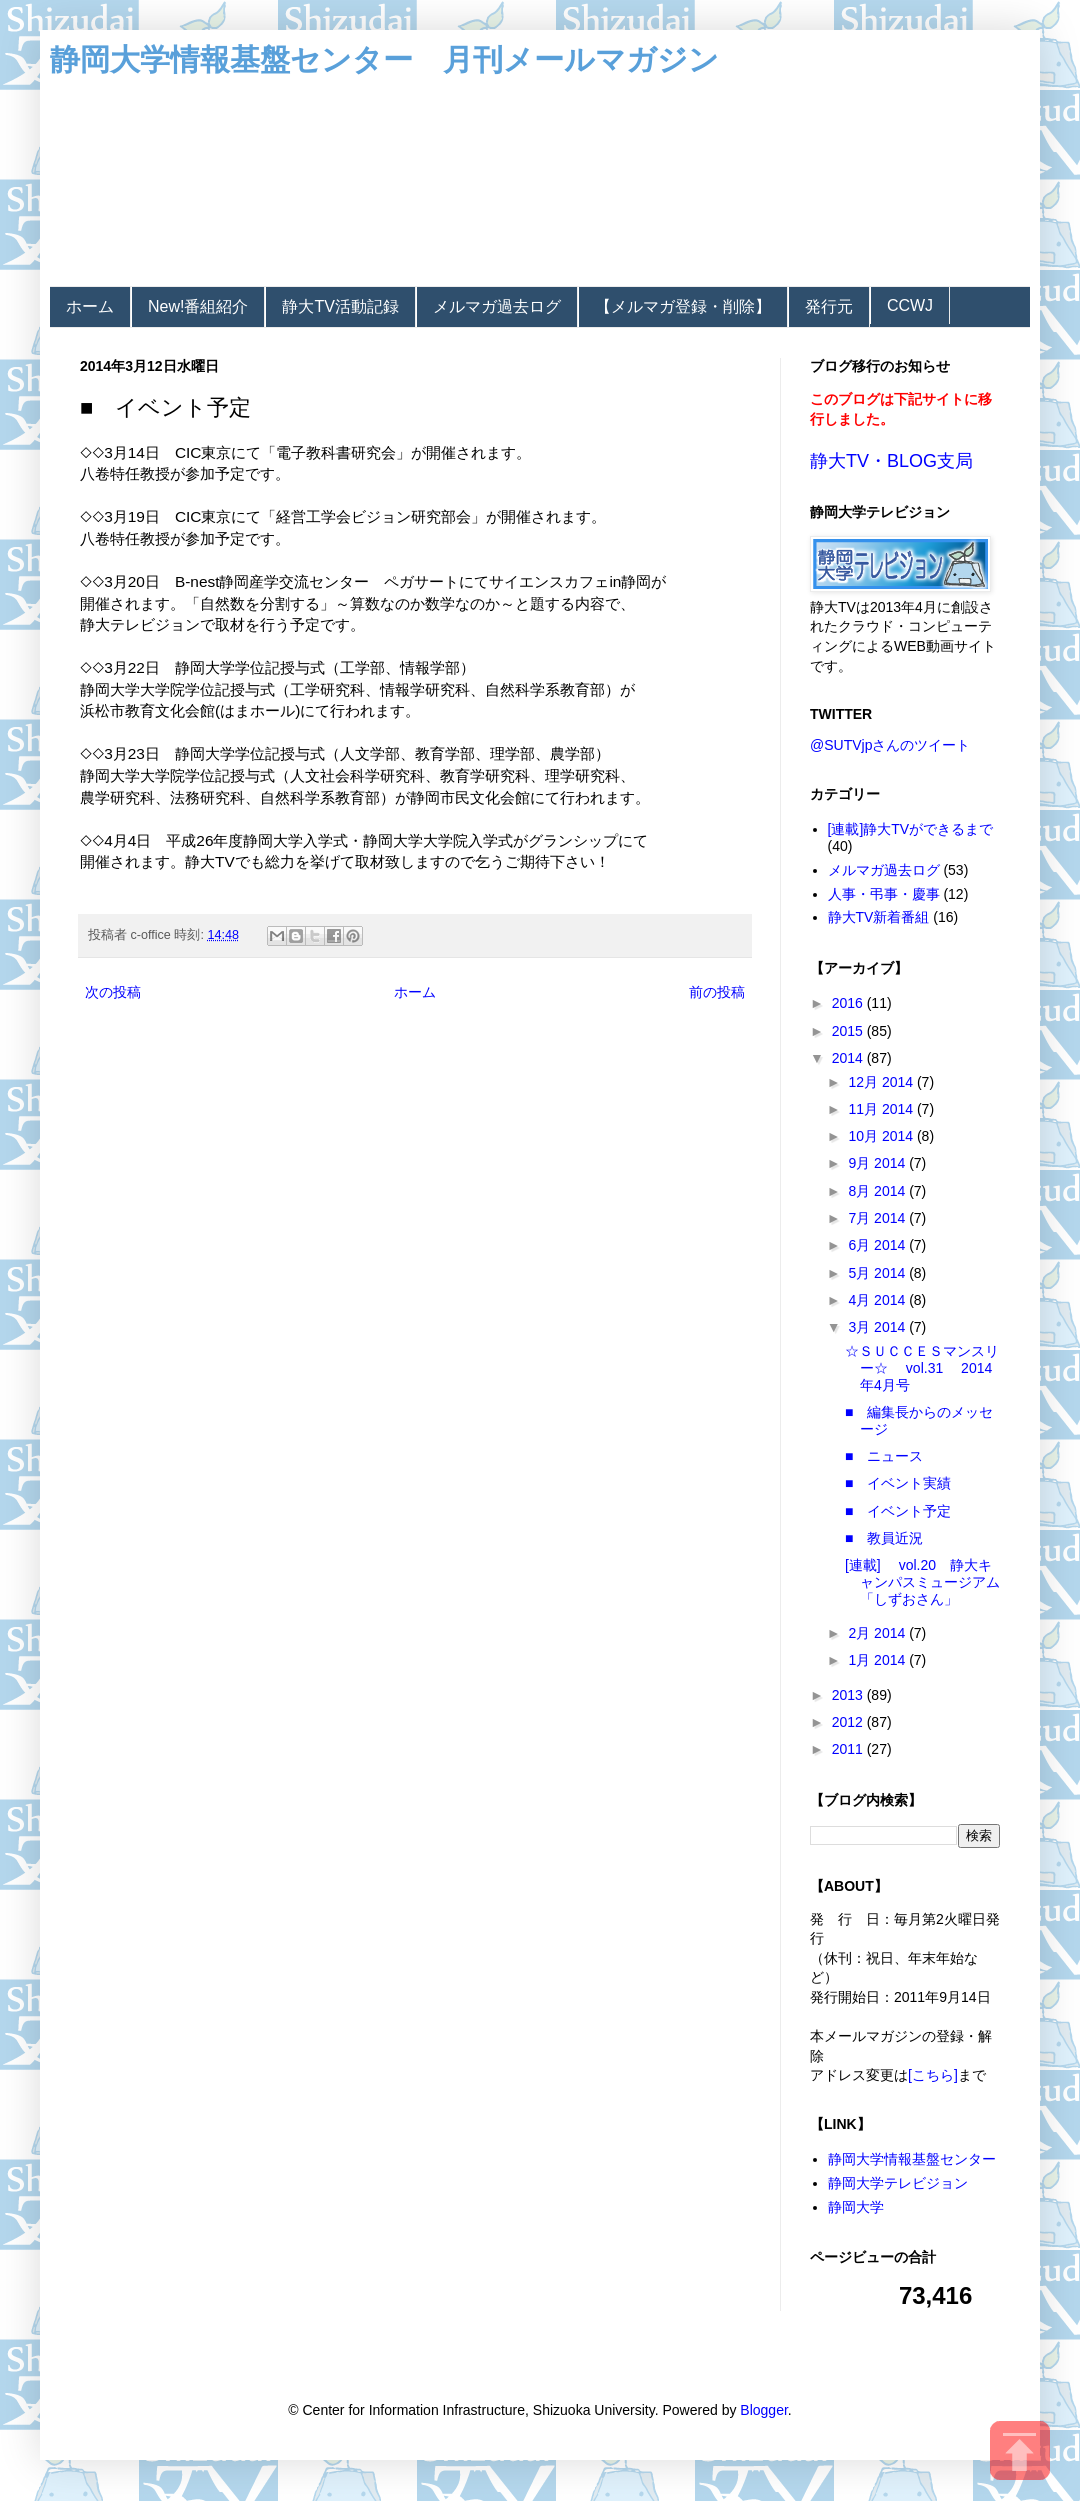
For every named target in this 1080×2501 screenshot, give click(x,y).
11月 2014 (882, 1109)
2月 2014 (878, 1633)
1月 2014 (878, 1660)
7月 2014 (878, 1218)
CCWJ (910, 305)
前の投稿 (717, 992)
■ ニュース (884, 1456)
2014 (849, 1058)
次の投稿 (113, 992)
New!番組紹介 (198, 306)
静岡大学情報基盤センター (912, 2159)
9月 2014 (878, 1163)
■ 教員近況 (884, 1538)
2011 (849, 1749)
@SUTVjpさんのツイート (890, 745)
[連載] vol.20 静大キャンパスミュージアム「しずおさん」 (922, 1582)
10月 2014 (882, 1136)
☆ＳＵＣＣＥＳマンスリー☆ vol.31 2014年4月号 (922, 1368)
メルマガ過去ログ (497, 306)
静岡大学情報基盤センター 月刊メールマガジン (384, 59)
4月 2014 (878, 1300)
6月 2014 (878, 1245)
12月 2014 (882, 1082)
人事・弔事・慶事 (884, 894)
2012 (849, 1722)
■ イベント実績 (898, 1483)
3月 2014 (878, 1327)
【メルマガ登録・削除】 (683, 306)
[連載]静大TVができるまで (911, 829)
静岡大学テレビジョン (898, 2183)
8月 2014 (878, 1191)
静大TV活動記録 (340, 306)
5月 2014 (878, 1273)
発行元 (829, 306)
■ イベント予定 (898, 1511)
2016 (849, 1003)
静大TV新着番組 (879, 917)
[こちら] (933, 2075)
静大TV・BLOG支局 (891, 461)
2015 (849, 1031)
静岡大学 (856, 2207)
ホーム (90, 306)
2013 (849, 1695)
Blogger (763, 2410)
